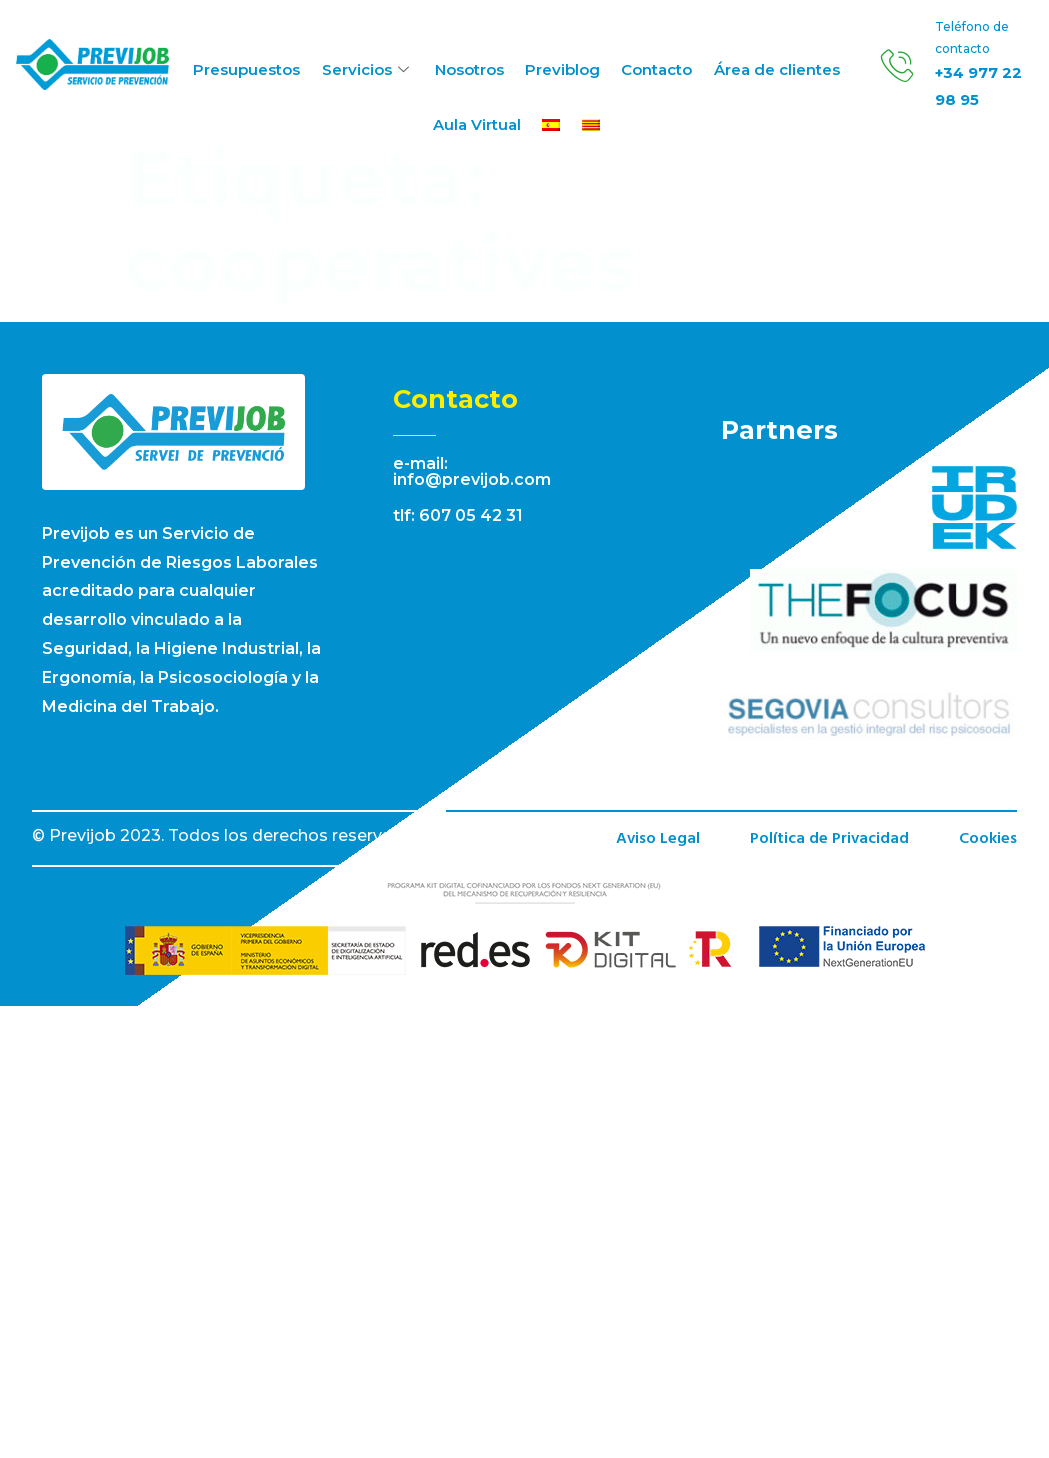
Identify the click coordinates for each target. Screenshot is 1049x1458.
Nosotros (469, 69)
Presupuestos (249, 69)
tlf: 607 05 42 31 (458, 515)
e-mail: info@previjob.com (472, 471)
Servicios (369, 69)
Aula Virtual (478, 126)
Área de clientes (773, 69)
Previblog (561, 69)
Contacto (654, 69)
